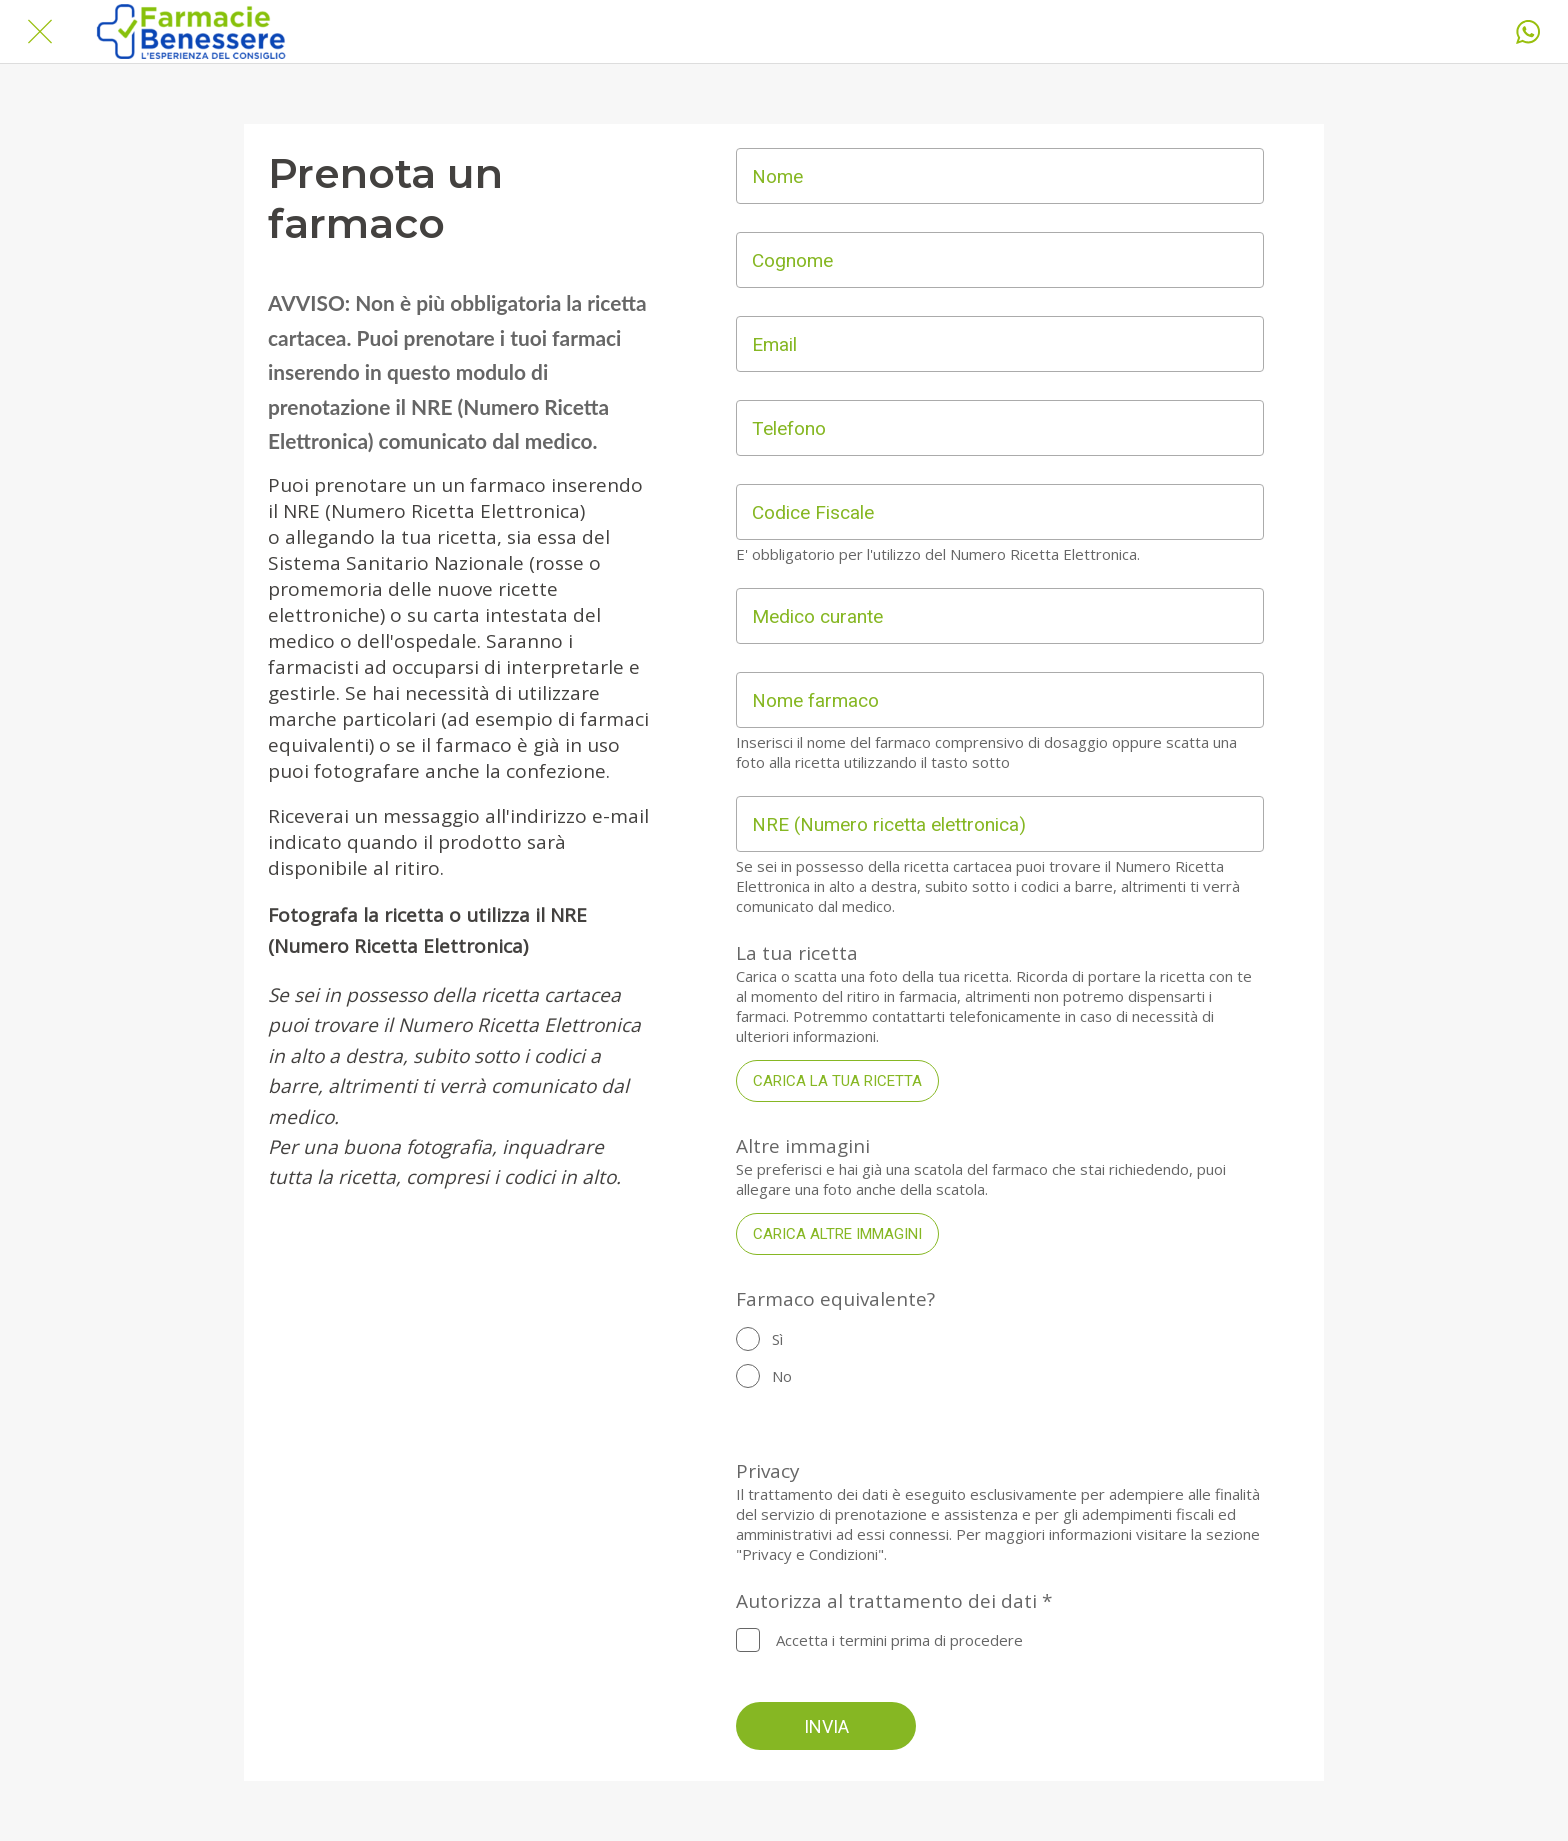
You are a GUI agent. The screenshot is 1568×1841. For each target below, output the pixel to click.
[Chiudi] (40, 32)
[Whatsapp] (1528, 32)
